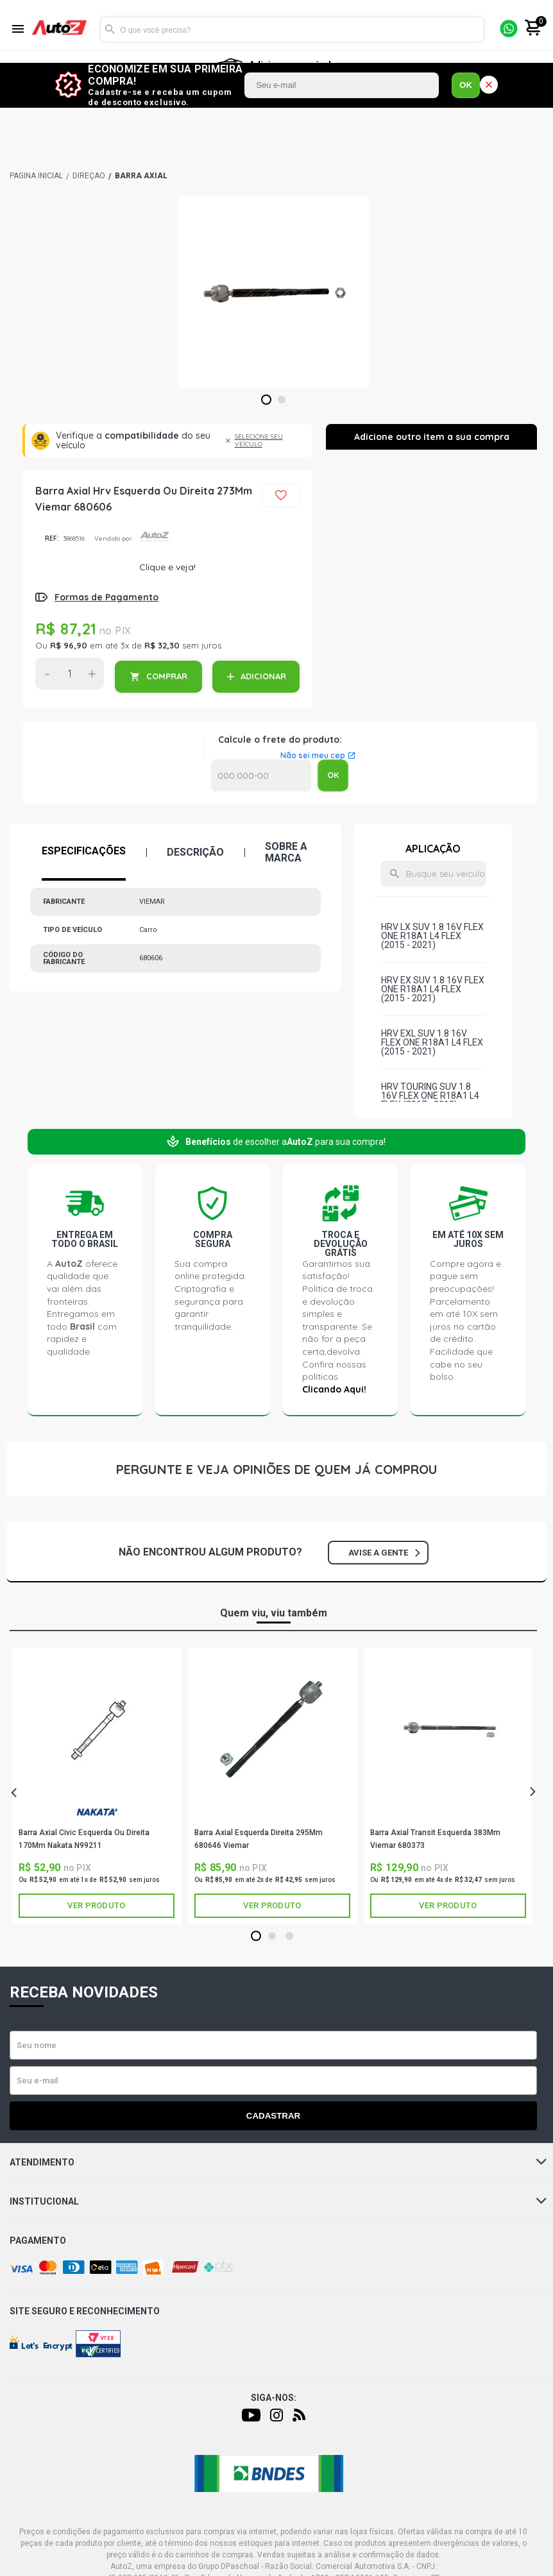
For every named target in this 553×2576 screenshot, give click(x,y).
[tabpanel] (273, 292)
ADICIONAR (263, 676)
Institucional (278, 2201)
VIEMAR (272, 1815)
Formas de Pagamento (106, 597)
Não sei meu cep (312, 755)
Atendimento (278, 2162)
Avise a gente (384, 1552)
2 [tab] (281, 400)
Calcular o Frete (261, 775)
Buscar (109, 29)
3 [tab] (289, 1936)
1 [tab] (266, 400)
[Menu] (18, 30)
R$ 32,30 (162, 645)
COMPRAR (166, 676)
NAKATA (96, 1812)
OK (465, 85)
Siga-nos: (273, 2397)
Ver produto (96, 1905)
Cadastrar (273, 2116)
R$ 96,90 (68, 645)
